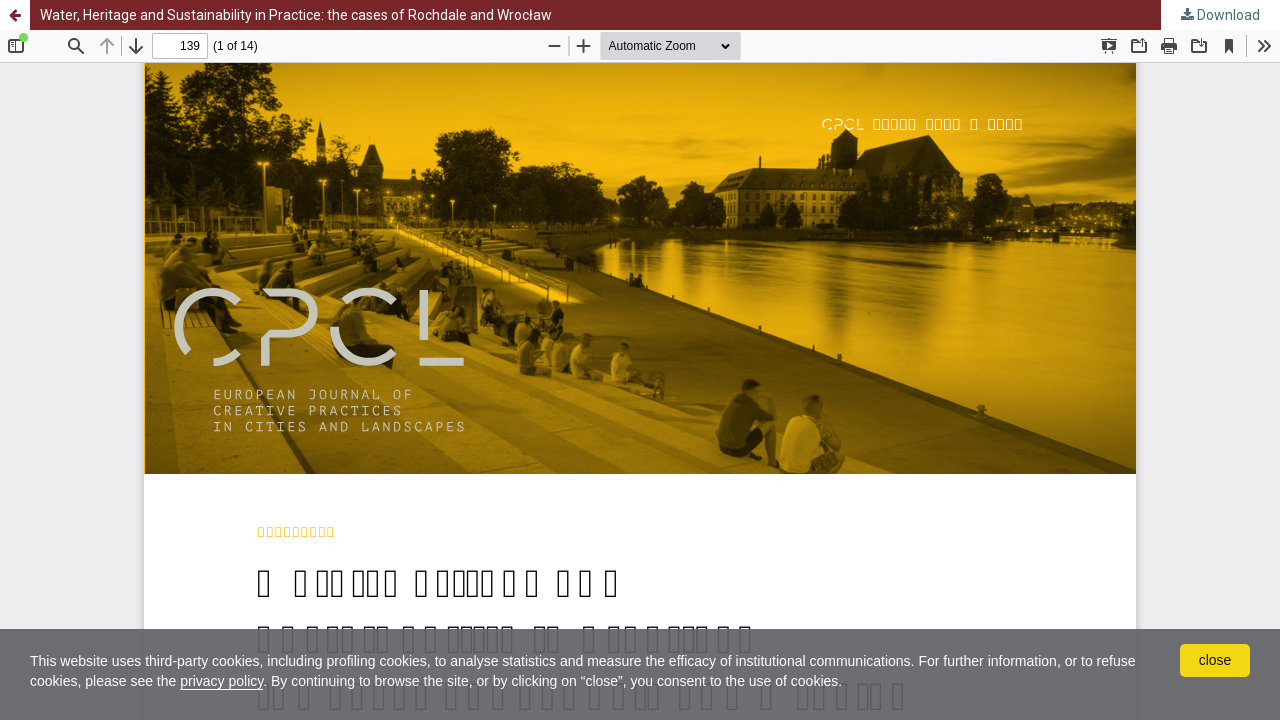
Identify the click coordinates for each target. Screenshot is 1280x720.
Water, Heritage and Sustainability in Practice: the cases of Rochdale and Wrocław (296, 15)
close (1215, 660)
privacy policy (221, 681)
